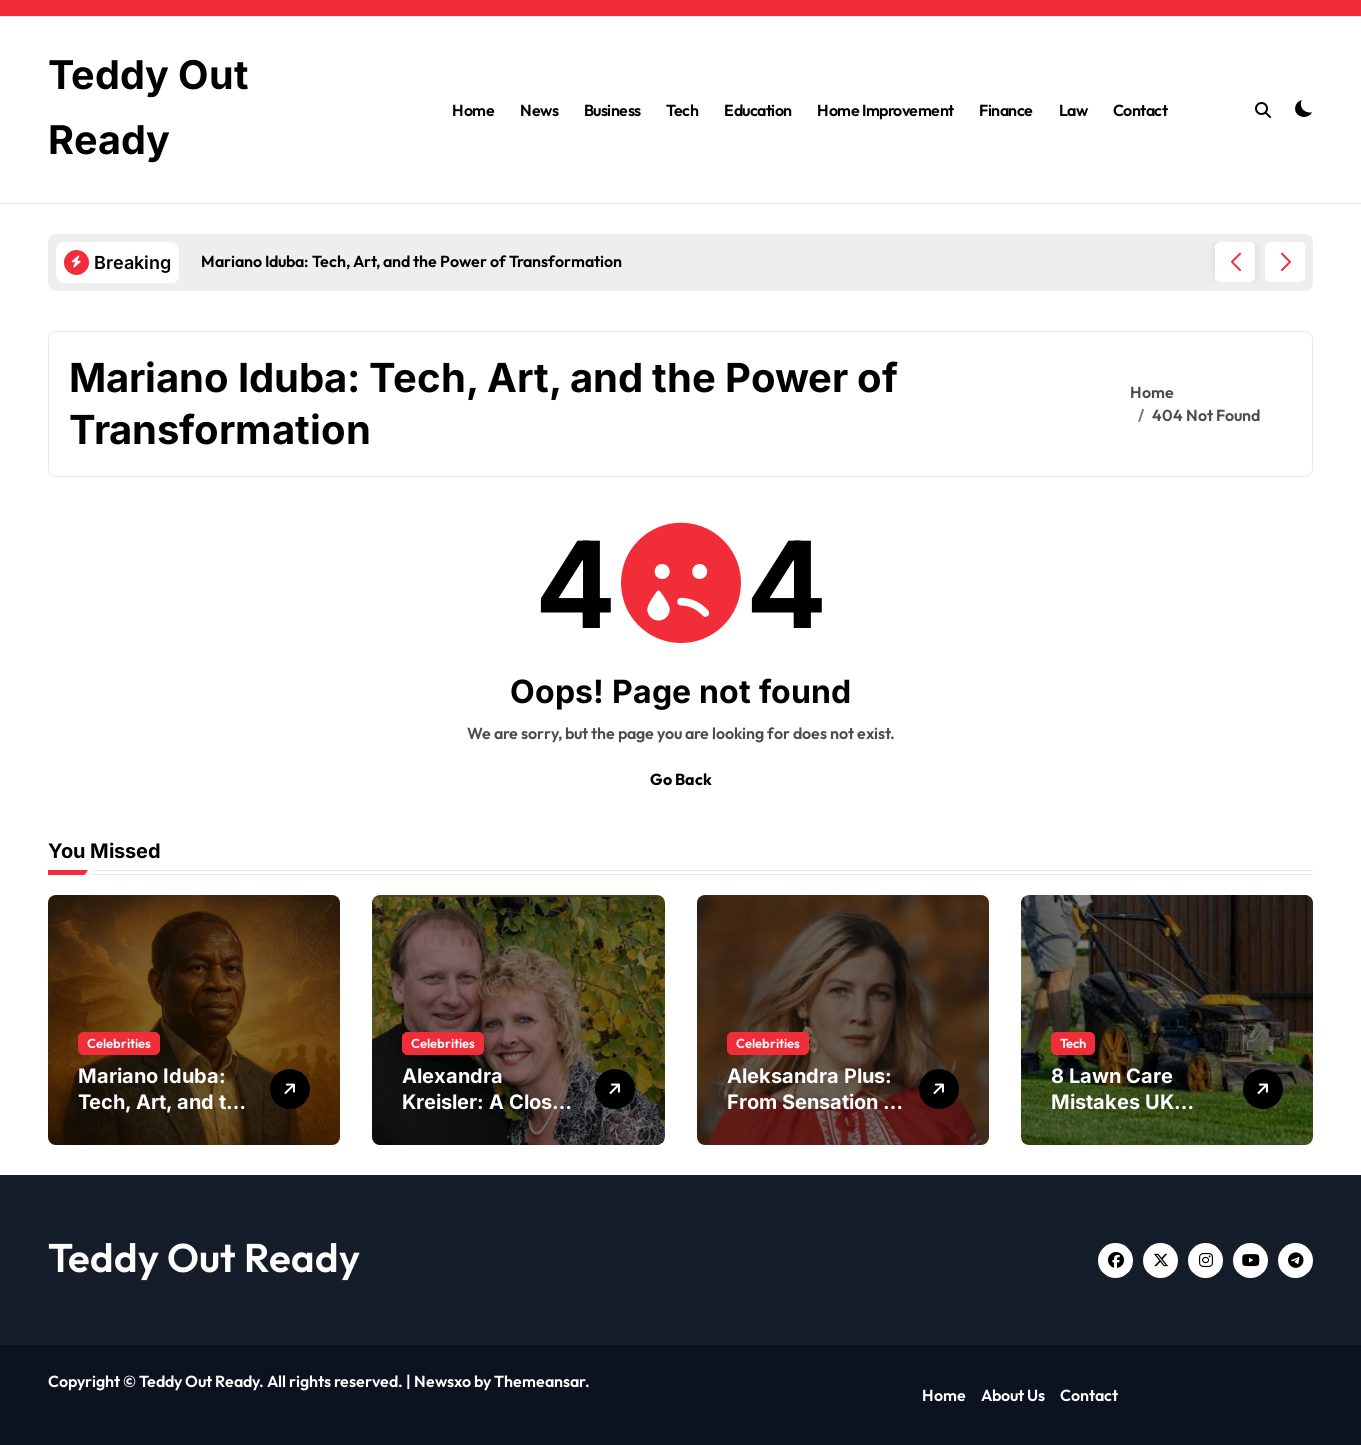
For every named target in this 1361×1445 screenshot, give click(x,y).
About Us (1013, 1395)
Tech (682, 109)
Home (473, 109)
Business (612, 109)
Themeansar (539, 1381)
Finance (1006, 109)
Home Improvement (885, 109)
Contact (1140, 109)
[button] (1285, 262)
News (539, 109)
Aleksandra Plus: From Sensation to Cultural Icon (814, 1102)
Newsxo (442, 1381)
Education (758, 109)
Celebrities (119, 1043)
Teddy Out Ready (204, 1257)
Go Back (681, 779)
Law (1073, 109)
